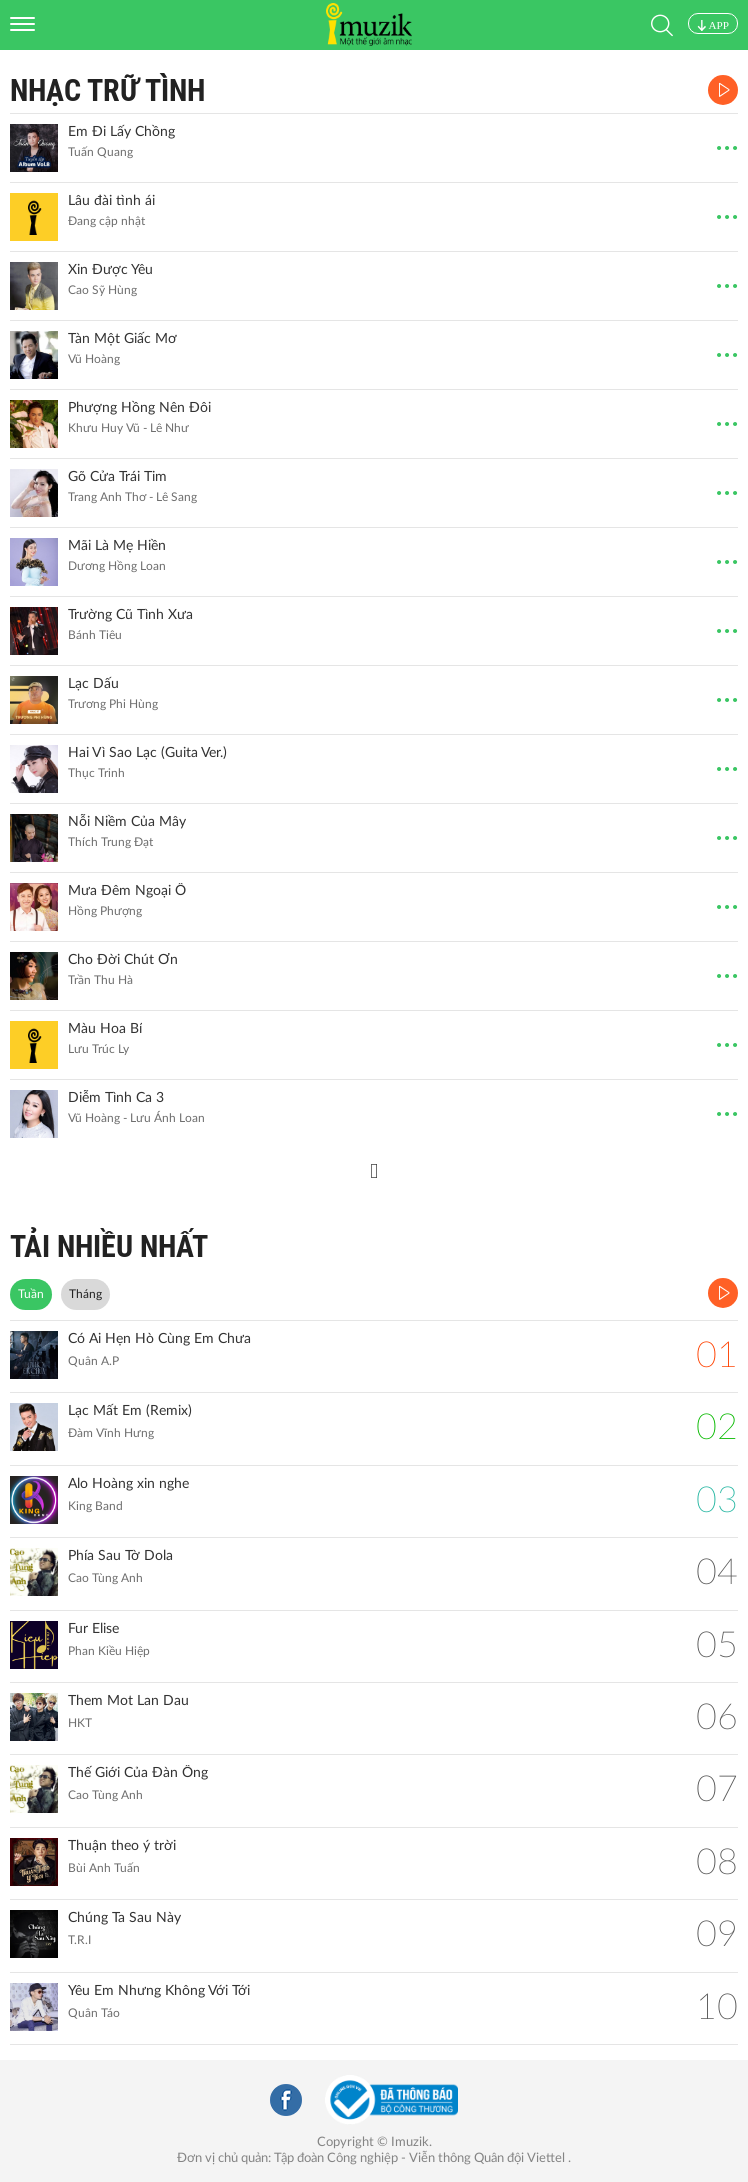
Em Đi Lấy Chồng (121, 132)
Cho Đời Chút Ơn (123, 960)
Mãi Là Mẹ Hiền (117, 546)
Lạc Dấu (93, 684)
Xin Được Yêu (110, 270)
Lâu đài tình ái (111, 201)
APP (713, 25)
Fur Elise (93, 1629)
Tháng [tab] (85, 1294)
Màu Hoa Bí (105, 1029)
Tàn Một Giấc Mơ (122, 339)
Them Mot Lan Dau (128, 1701)
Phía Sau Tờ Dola (120, 1556)
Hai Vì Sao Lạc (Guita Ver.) (147, 753)
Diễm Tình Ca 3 (116, 1098)
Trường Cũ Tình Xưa (130, 615)
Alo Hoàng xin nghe (128, 1484)
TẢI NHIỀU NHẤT (109, 1246)
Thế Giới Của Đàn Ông (138, 1773)
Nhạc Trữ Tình (107, 90)
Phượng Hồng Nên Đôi (139, 408)
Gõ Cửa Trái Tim (117, 477)
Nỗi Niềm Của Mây (127, 822)
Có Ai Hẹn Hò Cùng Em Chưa (159, 1339)
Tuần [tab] (31, 1294)
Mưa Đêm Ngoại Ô (127, 891)
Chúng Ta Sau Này (124, 1918)
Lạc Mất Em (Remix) (130, 1411)
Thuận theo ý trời (122, 1846)
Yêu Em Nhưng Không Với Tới (159, 1991)
